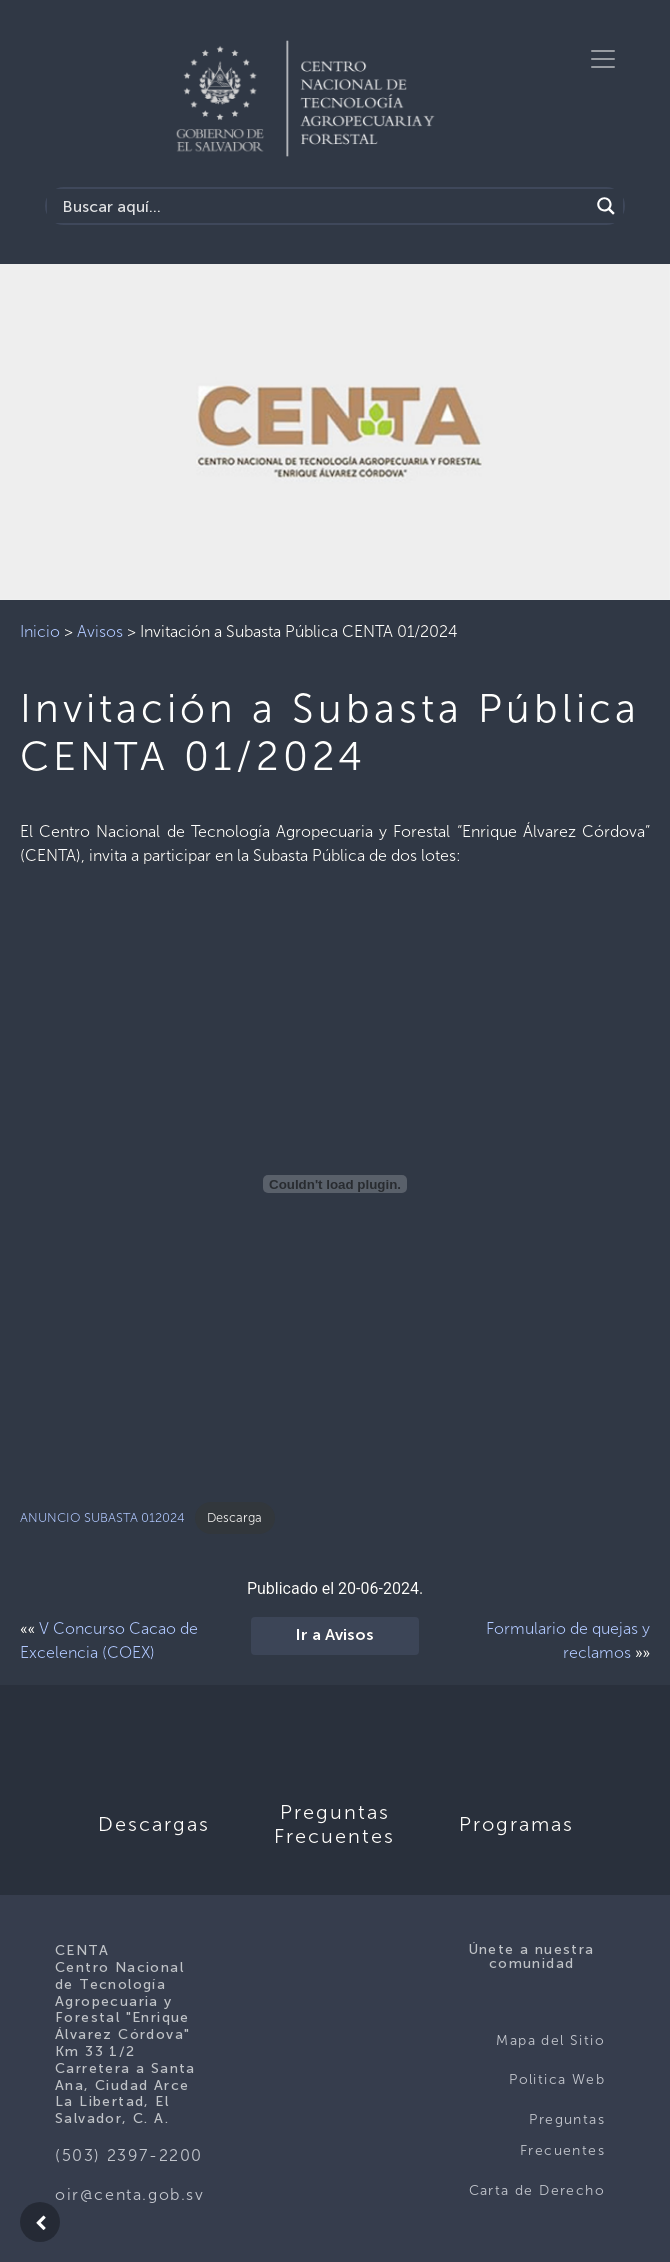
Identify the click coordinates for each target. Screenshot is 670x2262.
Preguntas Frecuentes (562, 2135)
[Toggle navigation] (603, 59)
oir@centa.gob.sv (130, 2194)
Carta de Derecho (537, 2190)
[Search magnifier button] (606, 206)
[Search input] (323, 206)
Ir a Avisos (335, 1636)
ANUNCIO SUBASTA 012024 (102, 1517)
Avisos (100, 631)
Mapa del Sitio (550, 2040)
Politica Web (557, 2079)
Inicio (40, 631)
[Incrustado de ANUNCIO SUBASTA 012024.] (335, 1184)
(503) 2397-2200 (129, 2155)
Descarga (234, 1517)
